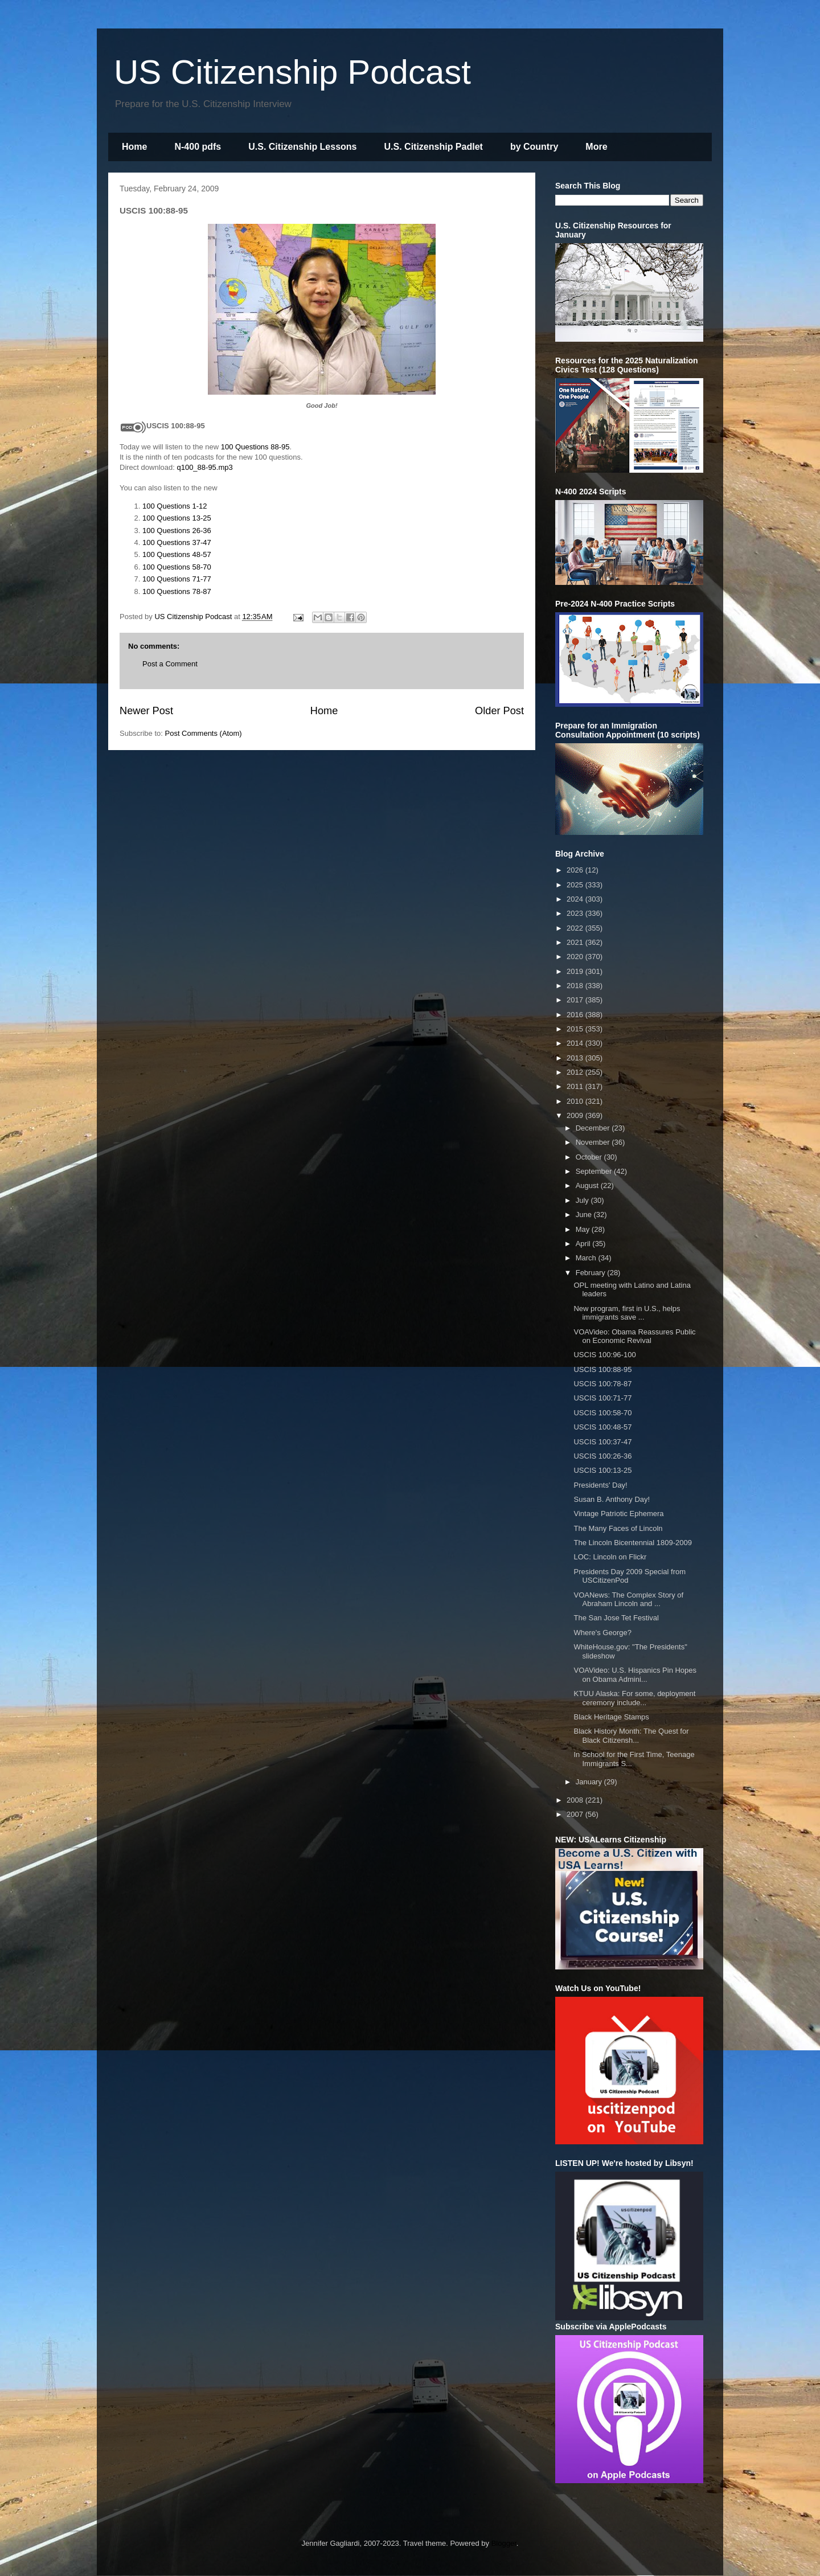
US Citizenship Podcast (292, 72)
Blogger (503, 2543)
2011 (576, 1086)
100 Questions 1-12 (174, 506)
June (585, 1214)
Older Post (499, 710)
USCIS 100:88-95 (602, 1369)
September (595, 1171)
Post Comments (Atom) (203, 733)
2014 (576, 1043)
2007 (576, 1814)
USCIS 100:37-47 (602, 1442)
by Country (534, 146)
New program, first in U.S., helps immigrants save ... (626, 1313)
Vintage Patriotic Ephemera (618, 1513)
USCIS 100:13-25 (602, 1470)
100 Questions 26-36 (176, 530)
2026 (576, 870)
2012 (576, 1072)
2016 (576, 1014)
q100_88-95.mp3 (204, 467)
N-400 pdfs (197, 146)
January (590, 1782)
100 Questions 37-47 (176, 542)
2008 (576, 1800)
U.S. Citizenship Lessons (302, 146)
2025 (576, 884)
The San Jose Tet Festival (615, 1617)
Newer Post (146, 710)
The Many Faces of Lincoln (617, 1528)
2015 (576, 1029)
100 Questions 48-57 (176, 554)
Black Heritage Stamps (611, 1717)
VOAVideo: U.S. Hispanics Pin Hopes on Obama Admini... (634, 1675)
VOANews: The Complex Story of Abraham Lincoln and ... (628, 1599)
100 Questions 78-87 (176, 591)
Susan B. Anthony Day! (611, 1499)
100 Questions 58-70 (176, 567)
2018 (576, 985)
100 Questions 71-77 (176, 579)
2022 (576, 928)
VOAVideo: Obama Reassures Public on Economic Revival (634, 1336)
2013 (576, 1058)
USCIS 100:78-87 (602, 1383)
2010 (576, 1101)
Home (134, 146)
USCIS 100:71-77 (602, 1398)
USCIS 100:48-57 (602, 1427)
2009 (576, 1115)
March (587, 1258)
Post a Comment (170, 664)
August (588, 1185)
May (584, 1229)
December (594, 1128)
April (584, 1243)
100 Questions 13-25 (176, 518)
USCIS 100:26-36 (602, 1456)
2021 (576, 942)
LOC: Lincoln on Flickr (609, 1557)
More (596, 146)
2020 (576, 956)
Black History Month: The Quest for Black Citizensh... (630, 1735)
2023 (576, 913)
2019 (576, 971)
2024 (576, 899)
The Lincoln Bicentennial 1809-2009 (632, 1542)
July (583, 1200)
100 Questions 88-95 (255, 447)
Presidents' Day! (600, 1485)
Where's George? (602, 1632)
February (592, 1272)
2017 (576, 1000)
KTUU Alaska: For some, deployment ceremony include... (634, 1698)
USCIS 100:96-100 (604, 1354)
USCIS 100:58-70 (602, 1412)
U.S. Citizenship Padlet (433, 146)
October (590, 1157)
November (594, 1142)
